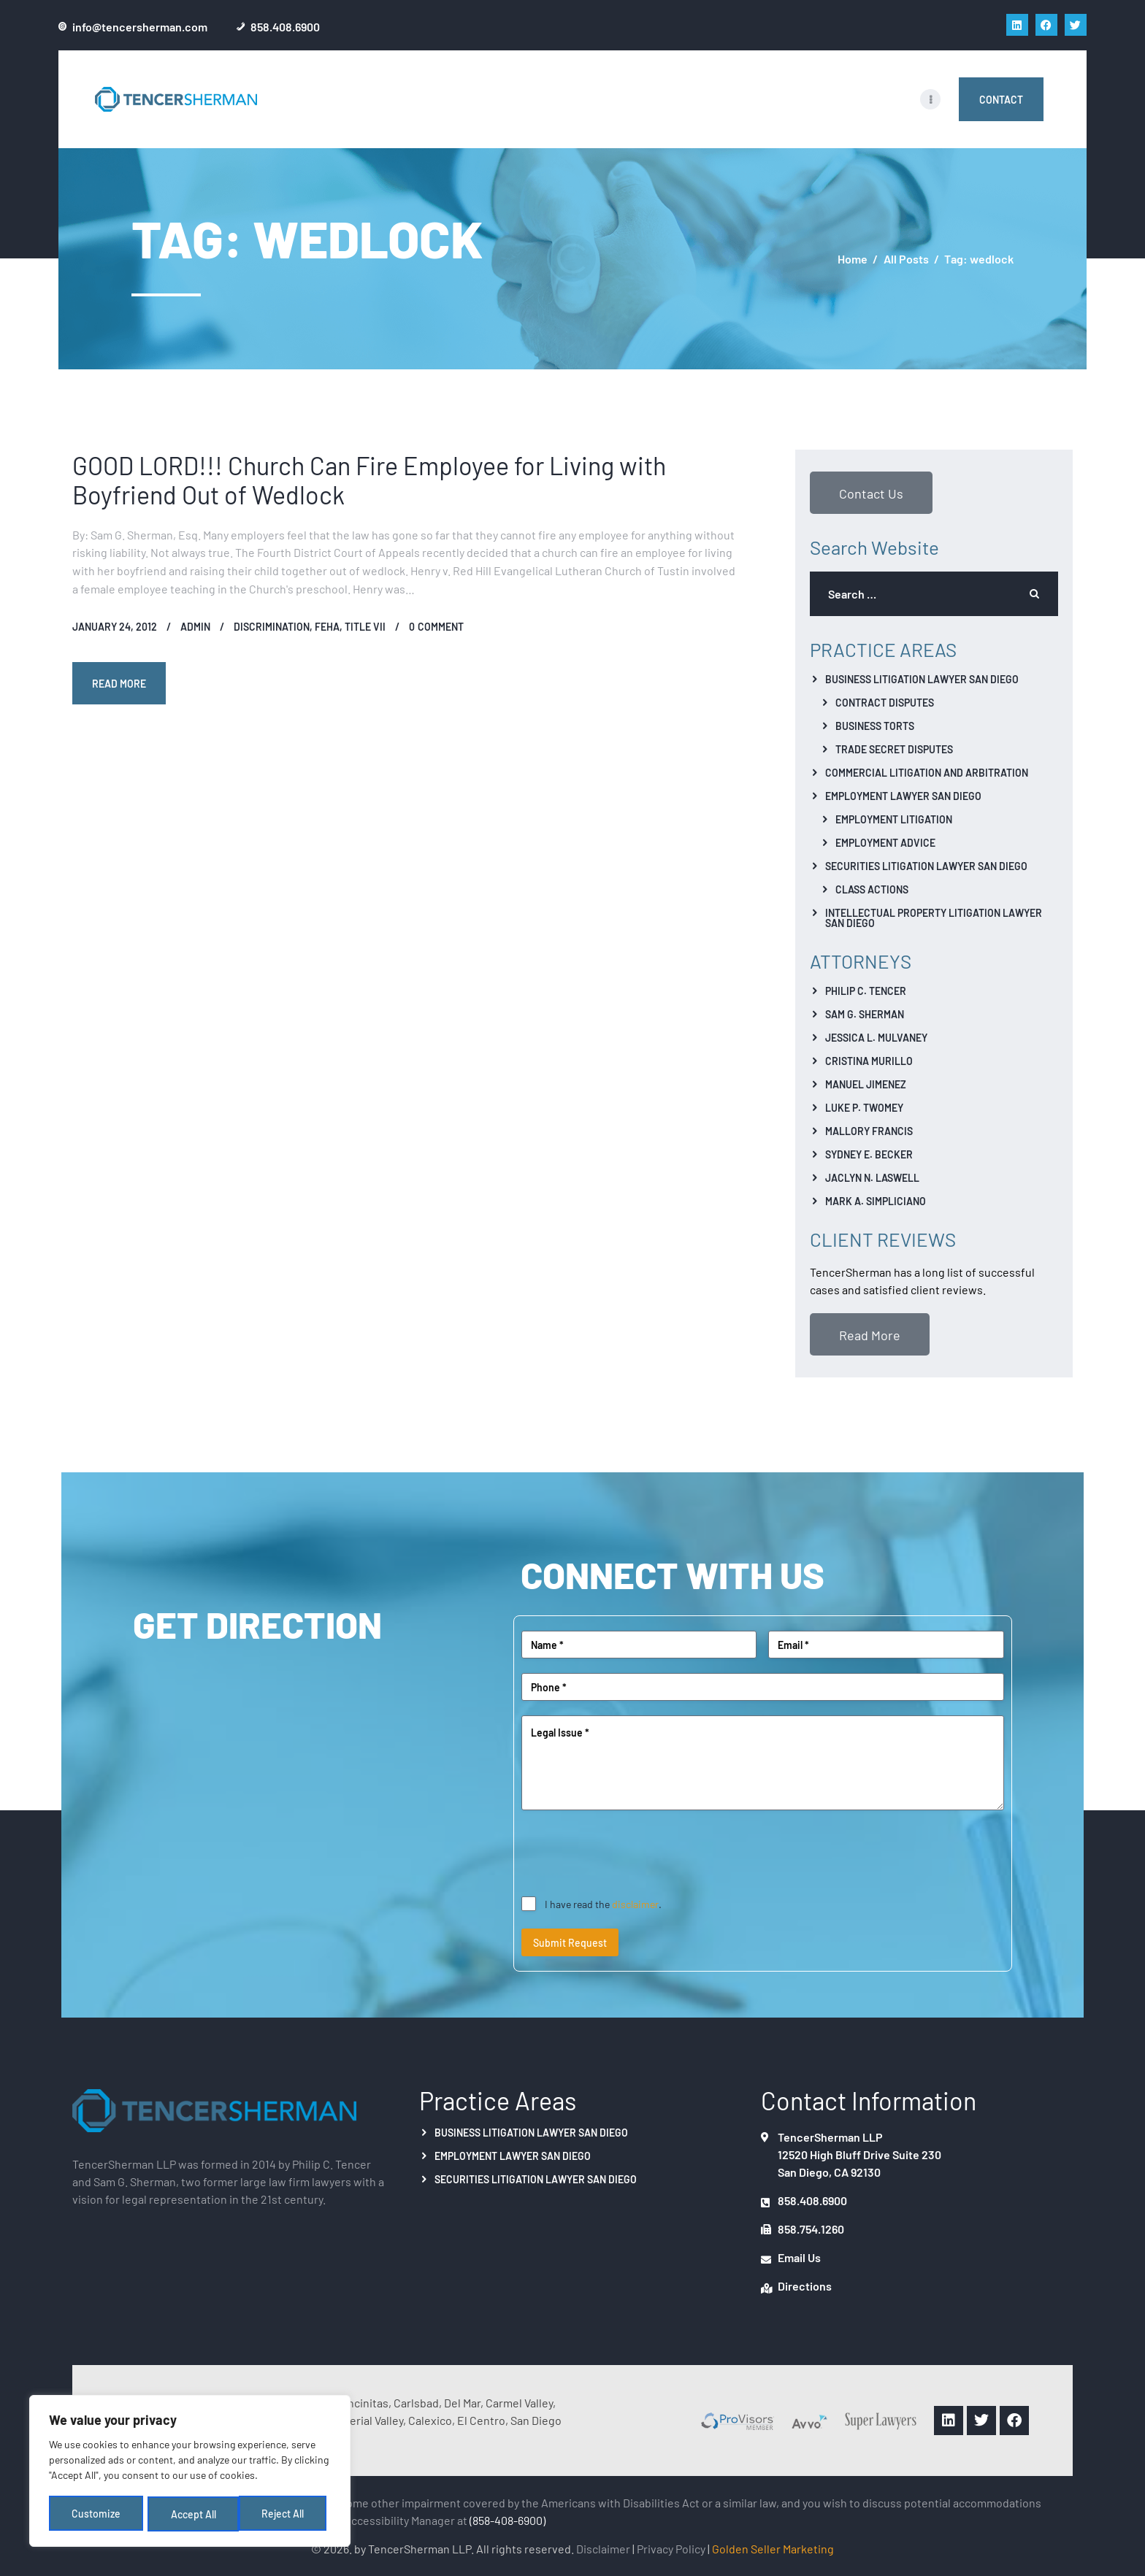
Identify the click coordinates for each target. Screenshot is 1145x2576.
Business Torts (874, 725)
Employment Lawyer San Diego (903, 795)
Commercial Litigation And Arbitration (926, 772)
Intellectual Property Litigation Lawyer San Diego (933, 917)
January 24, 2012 (114, 626)
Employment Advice (885, 842)
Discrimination (272, 626)
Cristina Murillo (869, 1060)
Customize (96, 2515)
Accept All (286, 2515)
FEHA (327, 626)
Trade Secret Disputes (894, 749)
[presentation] (632, 1853)
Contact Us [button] (871, 492)
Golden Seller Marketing (773, 2548)
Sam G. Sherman (864, 1013)
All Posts (906, 258)
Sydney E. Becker (869, 1154)
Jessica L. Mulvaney (876, 1037)
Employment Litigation (893, 819)
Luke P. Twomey (864, 1107)
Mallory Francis (869, 1130)
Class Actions (871, 889)
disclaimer (635, 1903)
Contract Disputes (884, 702)
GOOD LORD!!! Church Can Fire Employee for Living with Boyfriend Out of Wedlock (369, 480)
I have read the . (603, 1903)
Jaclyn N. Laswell (872, 1177)
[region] (190, 2473)
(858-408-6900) (507, 2519)
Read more (120, 683)
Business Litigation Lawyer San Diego (922, 678)
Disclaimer (603, 2548)
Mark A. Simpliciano (875, 1200)
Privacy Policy (671, 2548)
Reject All (192, 2515)
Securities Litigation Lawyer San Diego (926, 865)
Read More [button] (869, 1334)
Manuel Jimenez (865, 1084)
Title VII (365, 626)
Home (853, 259)
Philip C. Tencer (865, 990)
